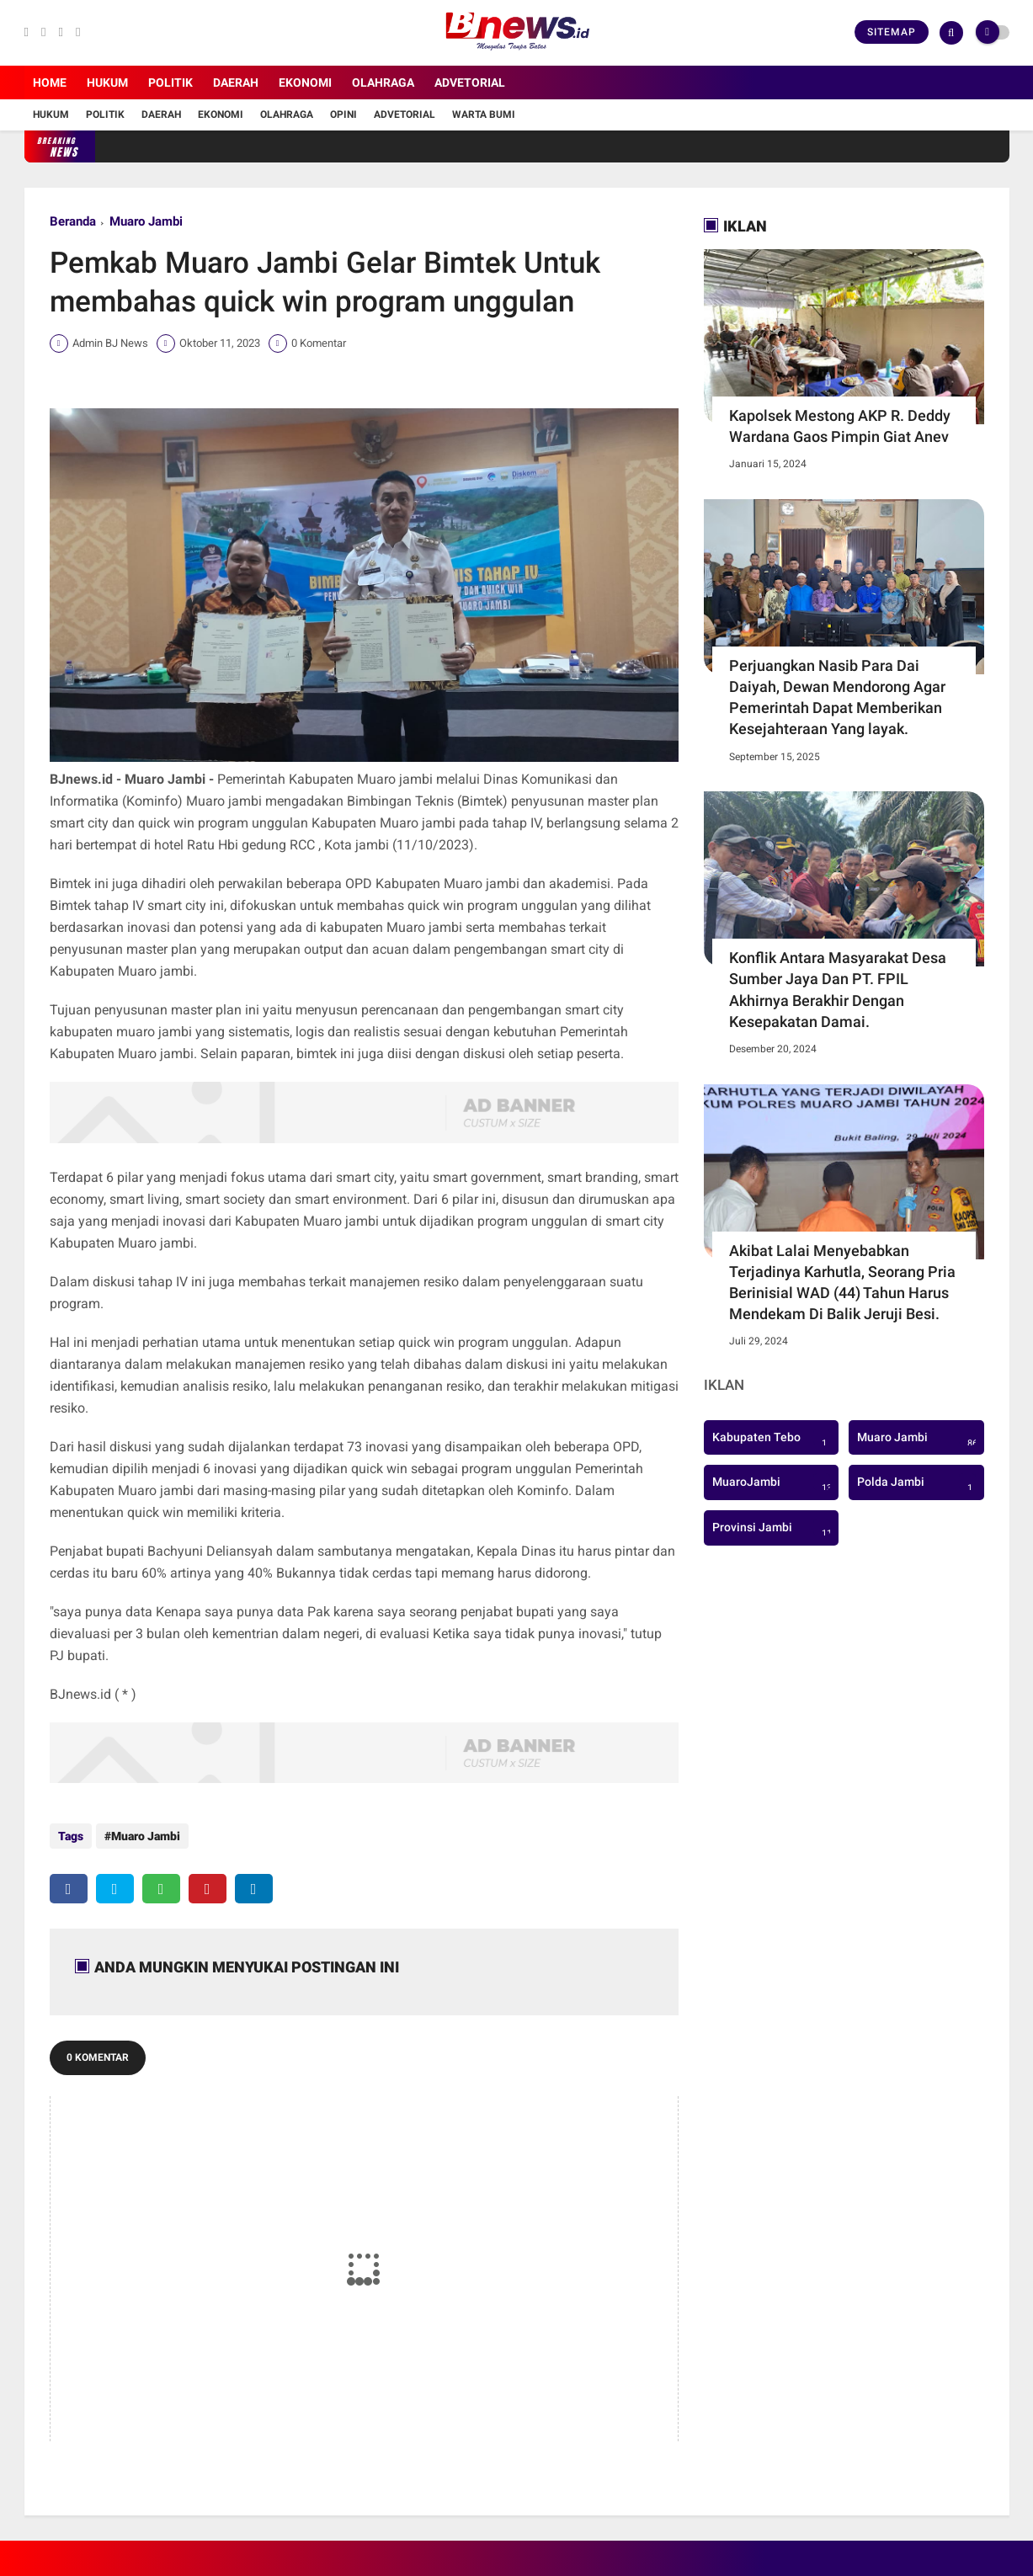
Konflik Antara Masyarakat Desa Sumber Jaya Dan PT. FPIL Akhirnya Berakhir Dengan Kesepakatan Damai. (837, 989)
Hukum (107, 82)
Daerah (235, 82)
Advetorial (469, 82)
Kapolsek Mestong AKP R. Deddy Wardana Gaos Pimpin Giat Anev (839, 426)
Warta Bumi (483, 114)
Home (50, 82)
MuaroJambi (775, 1483)
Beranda (73, 221)
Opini (343, 114)
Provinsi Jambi (775, 1529)
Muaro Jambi (146, 221)
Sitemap (891, 32)
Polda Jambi (916, 1483)
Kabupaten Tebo (771, 1439)
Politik (170, 82)
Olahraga (383, 82)
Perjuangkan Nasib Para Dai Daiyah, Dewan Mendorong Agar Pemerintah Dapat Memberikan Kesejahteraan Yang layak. (837, 697)
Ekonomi (305, 82)
